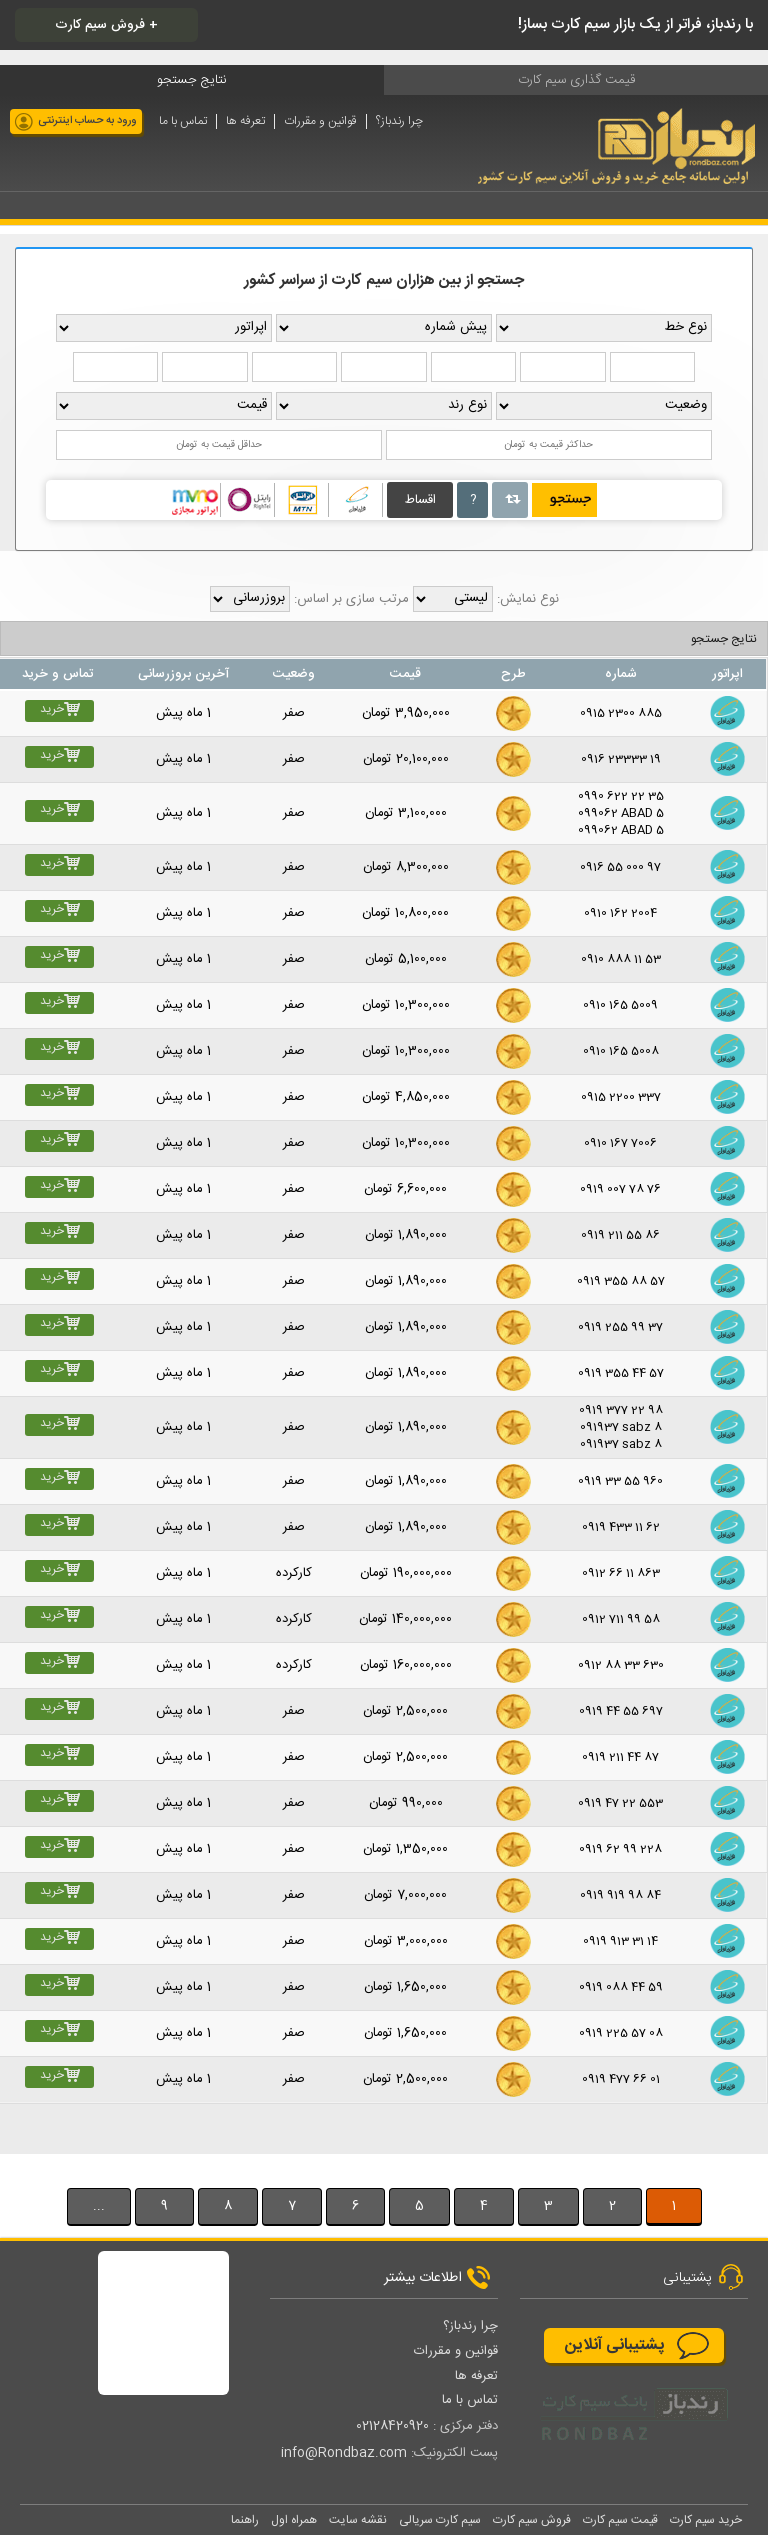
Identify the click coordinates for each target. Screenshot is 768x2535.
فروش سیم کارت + (106, 25)
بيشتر (32, 2162)
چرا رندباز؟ (399, 121)
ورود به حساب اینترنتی (87, 121)
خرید (60, 709)
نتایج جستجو (724, 639)
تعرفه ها (245, 121)
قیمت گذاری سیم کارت (576, 80)
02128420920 (392, 2426)
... (99, 2206)
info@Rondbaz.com (344, 2453)
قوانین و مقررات (320, 121)
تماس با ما (183, 121)
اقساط (420, 500)
